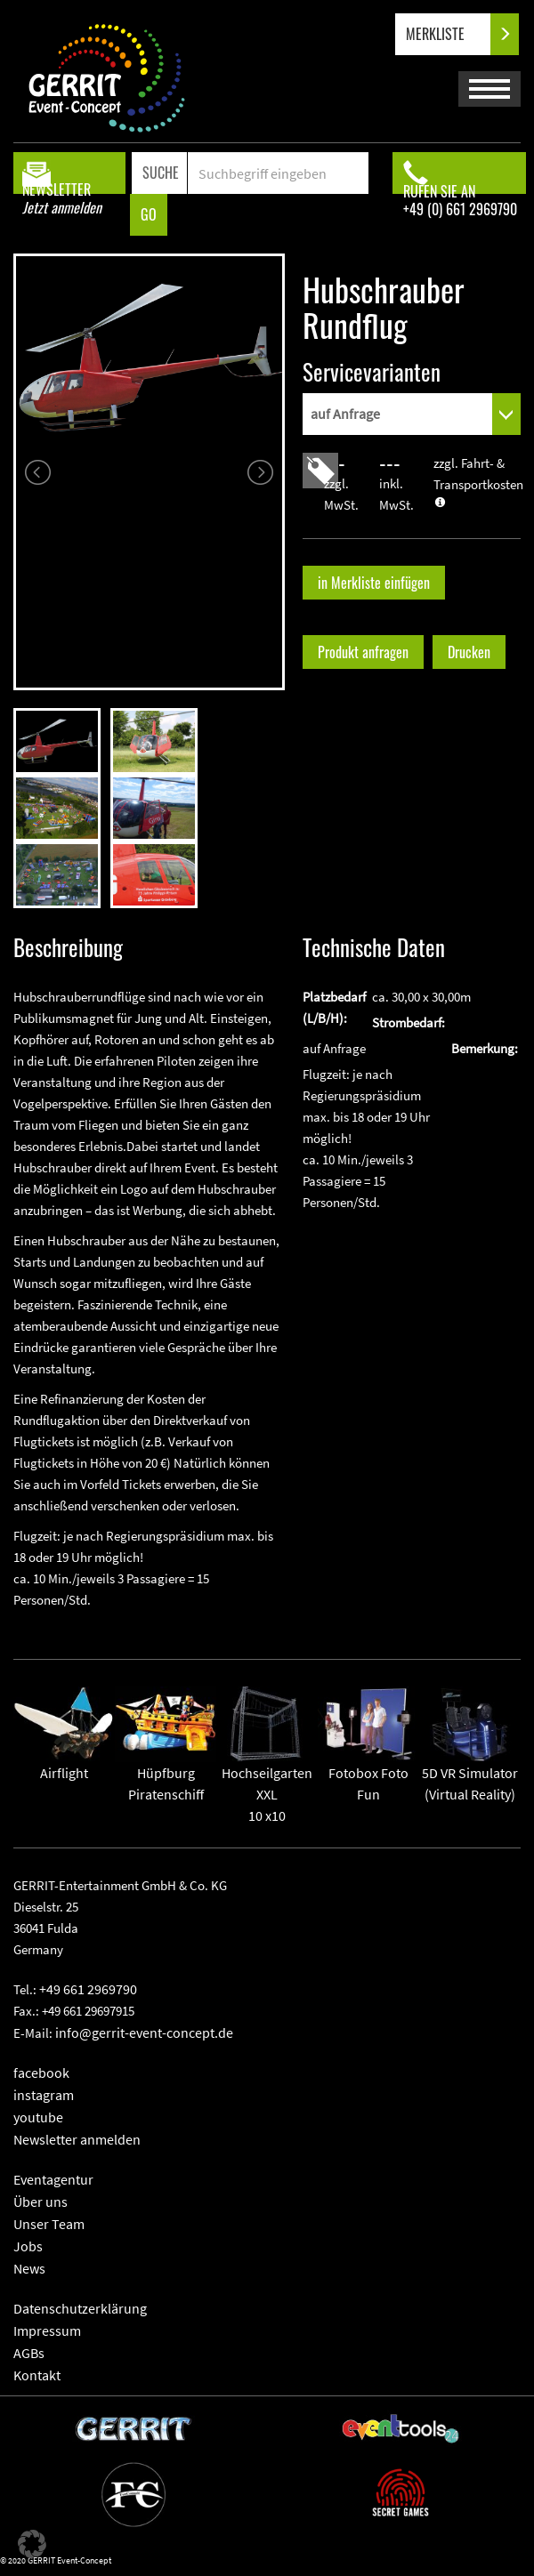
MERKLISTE (450, 34)
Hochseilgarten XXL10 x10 (267, 1768)
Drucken (469, 652)
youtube (38, 2117)
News (29, 2268)
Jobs (28, 2246)
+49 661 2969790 (88, 1989)
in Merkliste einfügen (374, 582)
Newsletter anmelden (77, 2139)
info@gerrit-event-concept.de (144, 2032)
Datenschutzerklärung (80, 2308)
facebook (41, 2072)
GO (149, 214)
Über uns (40, 2201)
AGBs (28, 2353)
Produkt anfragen (363, 652)
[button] (32, 2544)
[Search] (277, 173)
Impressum (47, 2330)
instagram (43, 2095)
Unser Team (49, 2224)
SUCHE (160, 172)
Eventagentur (53, 2179)
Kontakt (37, 2375)
